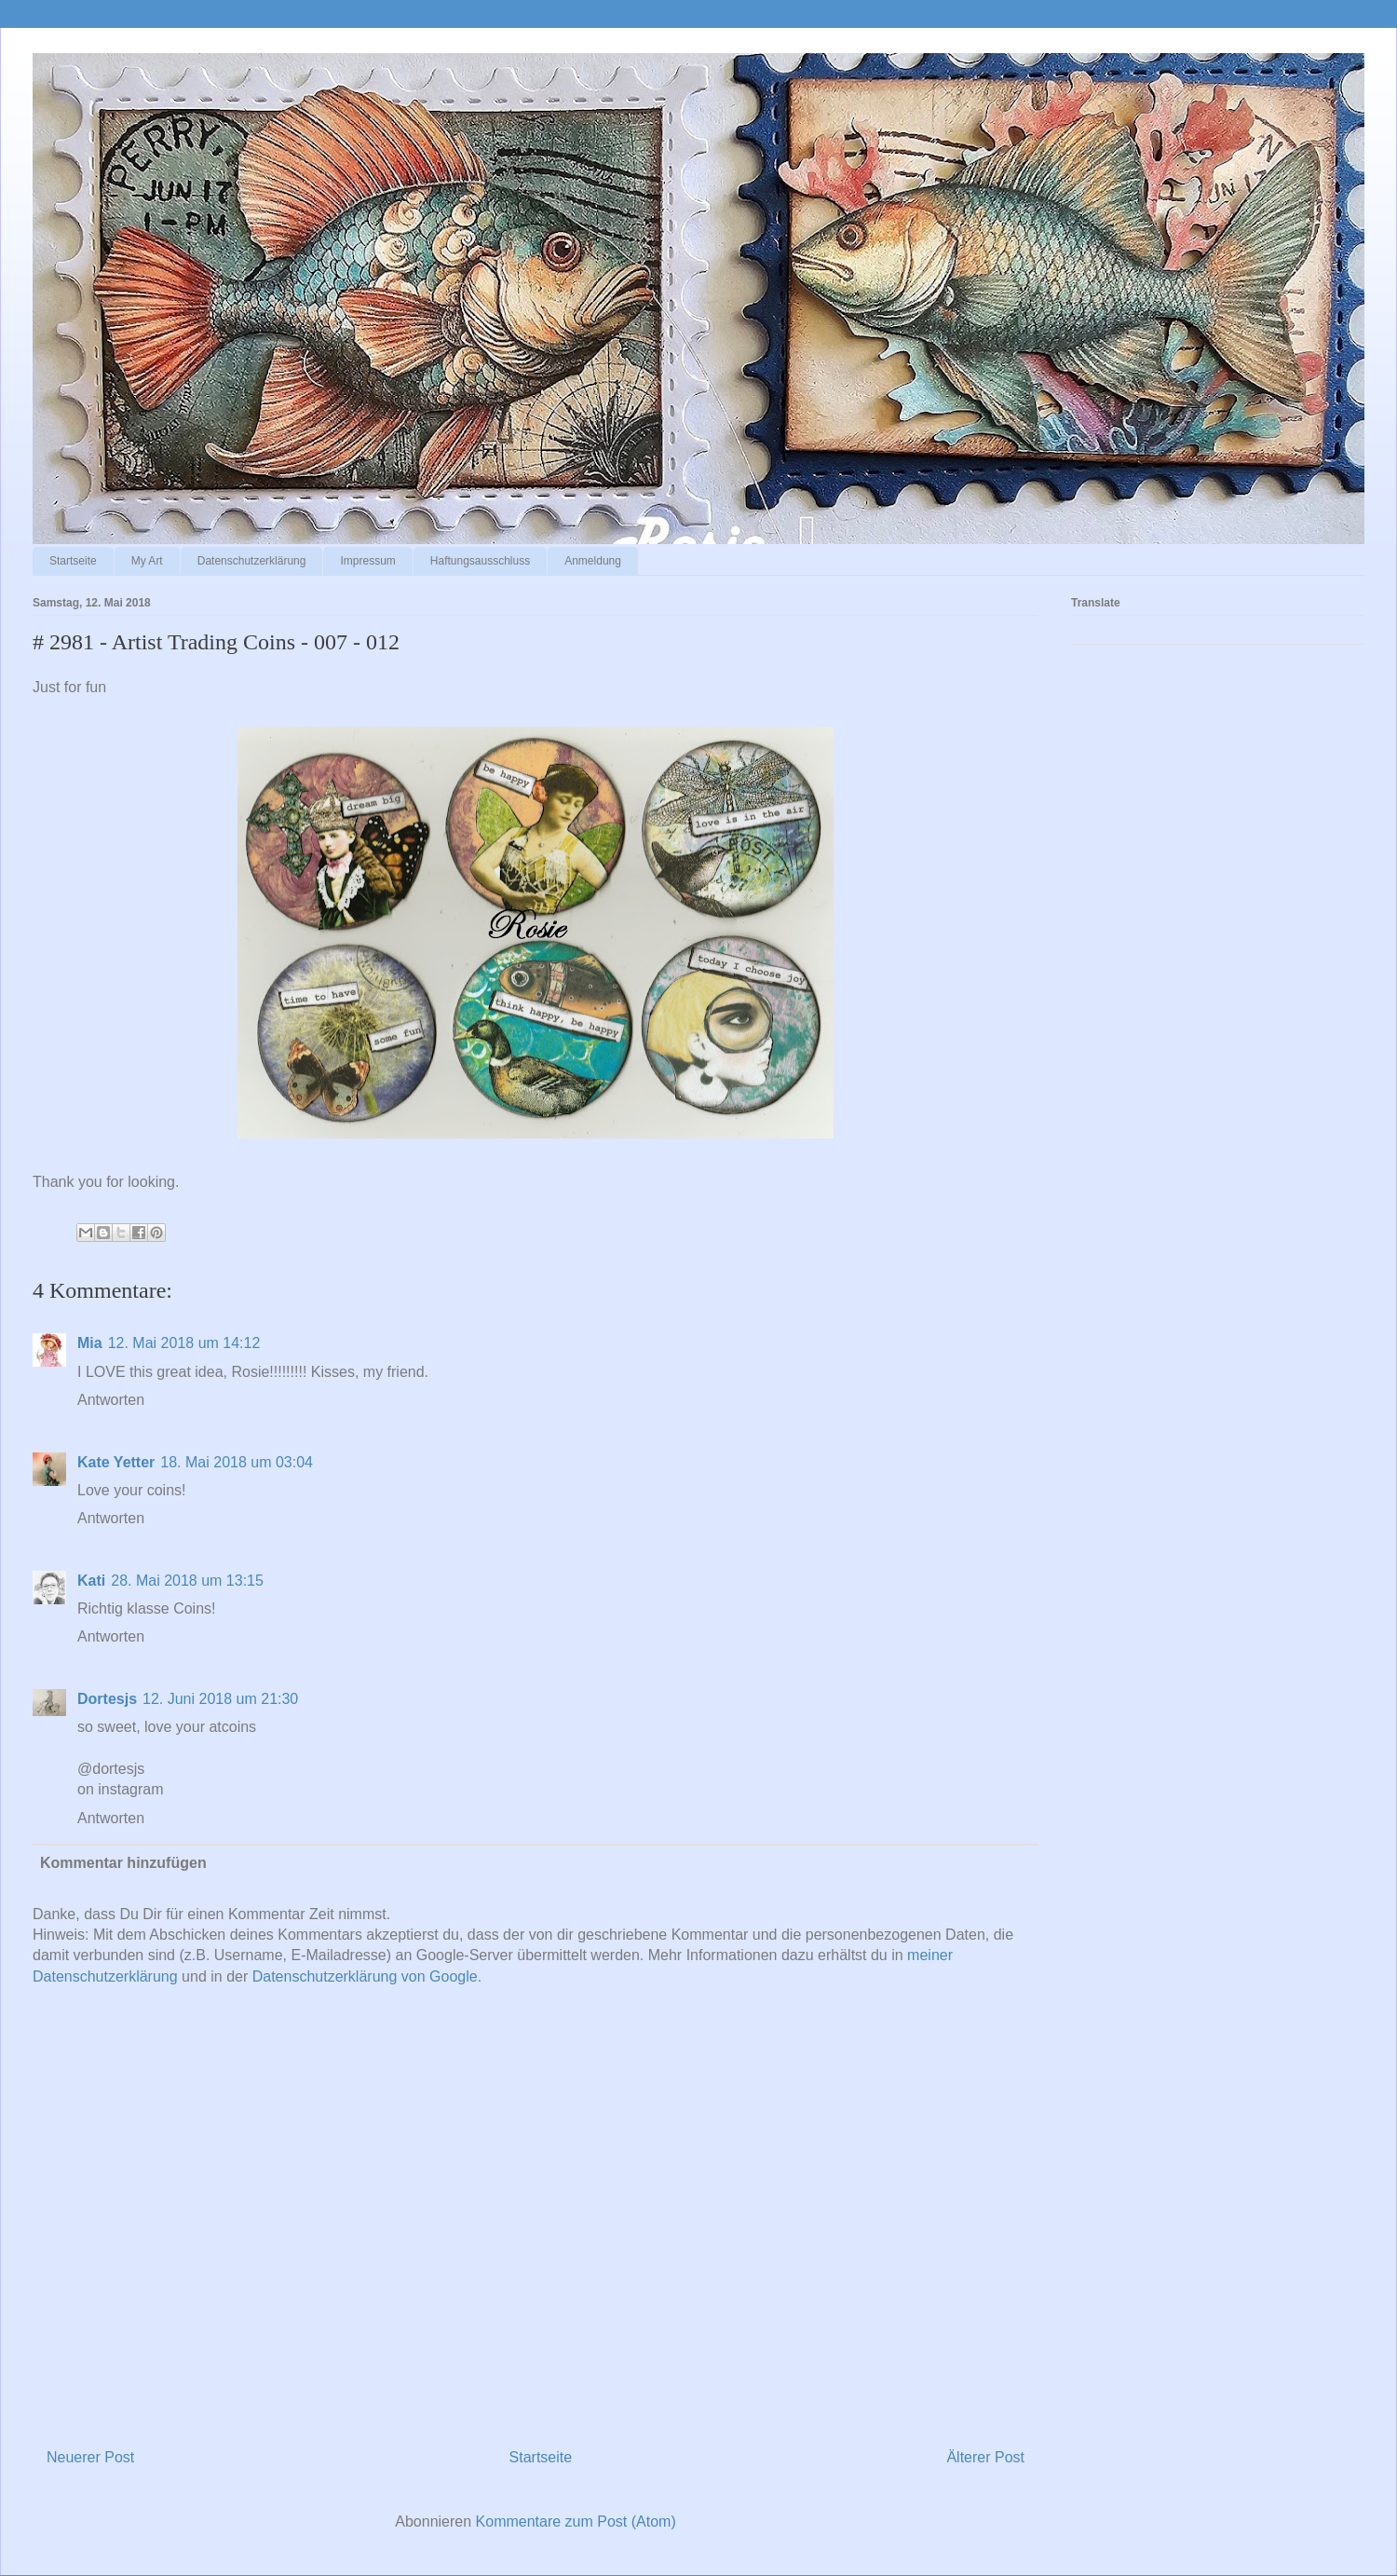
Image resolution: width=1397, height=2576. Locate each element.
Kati (91, 1580)
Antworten (110, 1400)
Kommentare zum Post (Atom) (576, 2521)
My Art (147, 560)
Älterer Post (985, 2457)
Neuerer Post (90, 2457)
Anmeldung (592, 560)
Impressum (367, 560)
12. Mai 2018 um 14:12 (184, 1343)
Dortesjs (107, 1699)
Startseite (73, 560)
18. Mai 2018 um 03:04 (236, 1462)
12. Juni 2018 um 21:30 (220, 1699)
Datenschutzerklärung (251, 560)
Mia (89, 1343)
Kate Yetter (116, 1462)
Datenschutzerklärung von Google (365, 1976)
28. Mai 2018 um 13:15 (187, 1580)
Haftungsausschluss (480, 560)
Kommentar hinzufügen (123, 1863)
